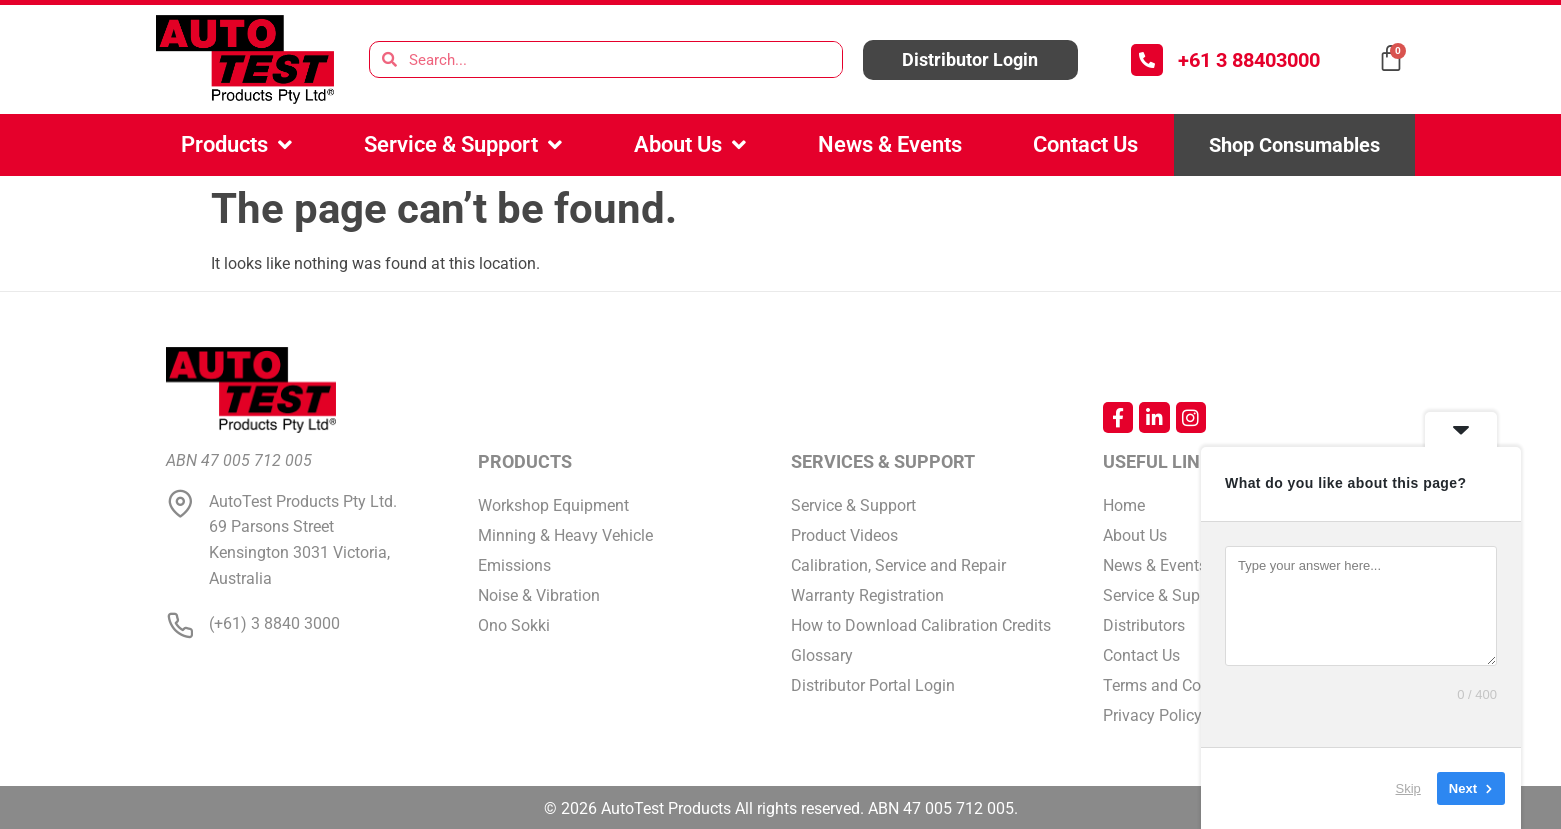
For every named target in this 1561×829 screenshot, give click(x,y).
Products (236, 145)
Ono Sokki (514, 625)
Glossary (822, 655)
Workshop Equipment (553, 505)
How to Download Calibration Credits (921, 625)
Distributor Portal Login (873, 685)
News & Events (890, 144)
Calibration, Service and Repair (898, 565)
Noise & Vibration (539, 595)
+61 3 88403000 (1249, 60)
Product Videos (844, 535)
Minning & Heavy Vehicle (565, 535)
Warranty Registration (867, 595)
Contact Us (1085, 144)
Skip (1408, 788)
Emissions (514, 565)
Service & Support (463, 145)
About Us (690, 145)
